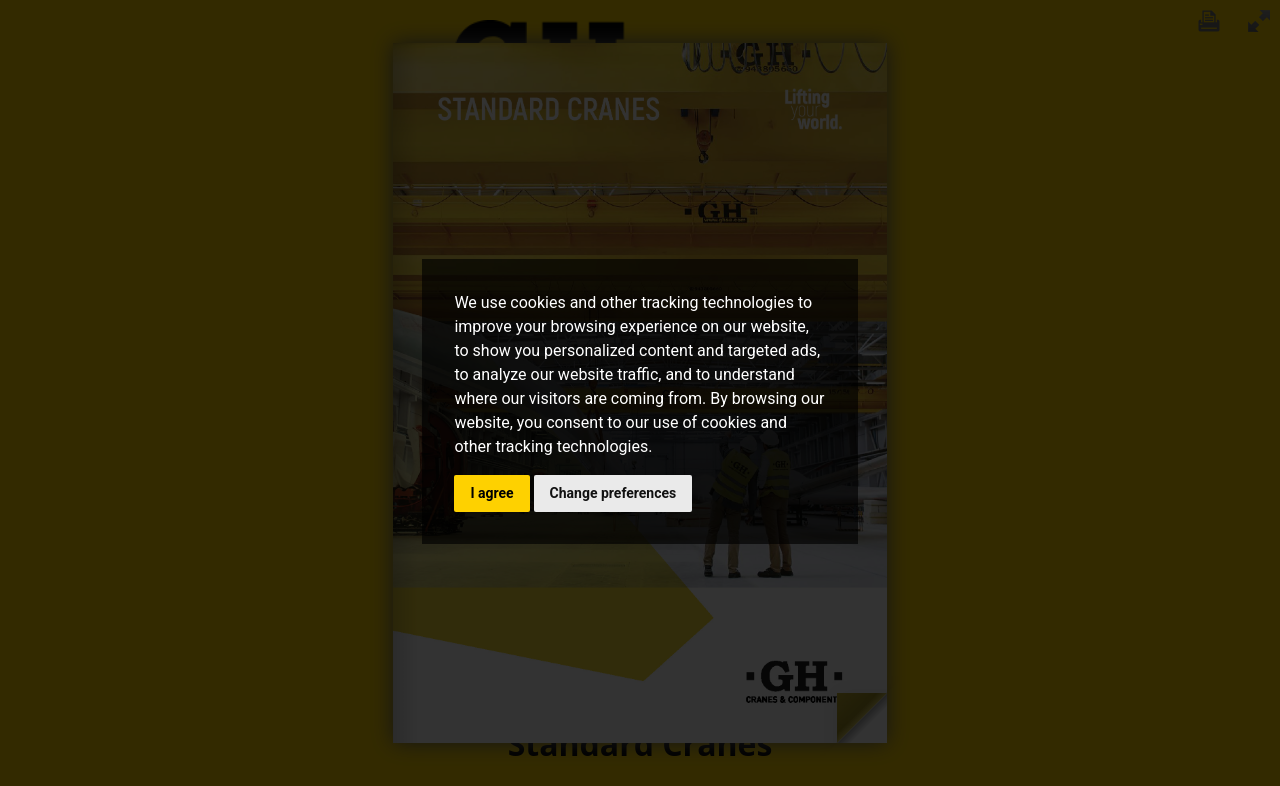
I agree (491, 493)
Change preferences (613, 493)
